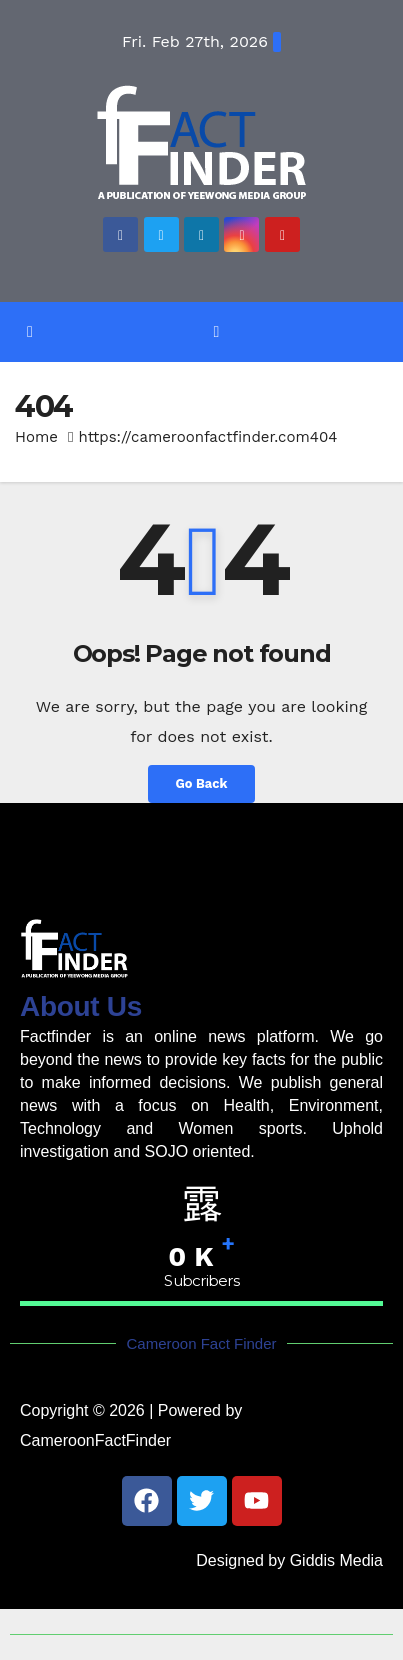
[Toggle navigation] (216, 331)
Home (36, 437)
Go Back (202, 783)
